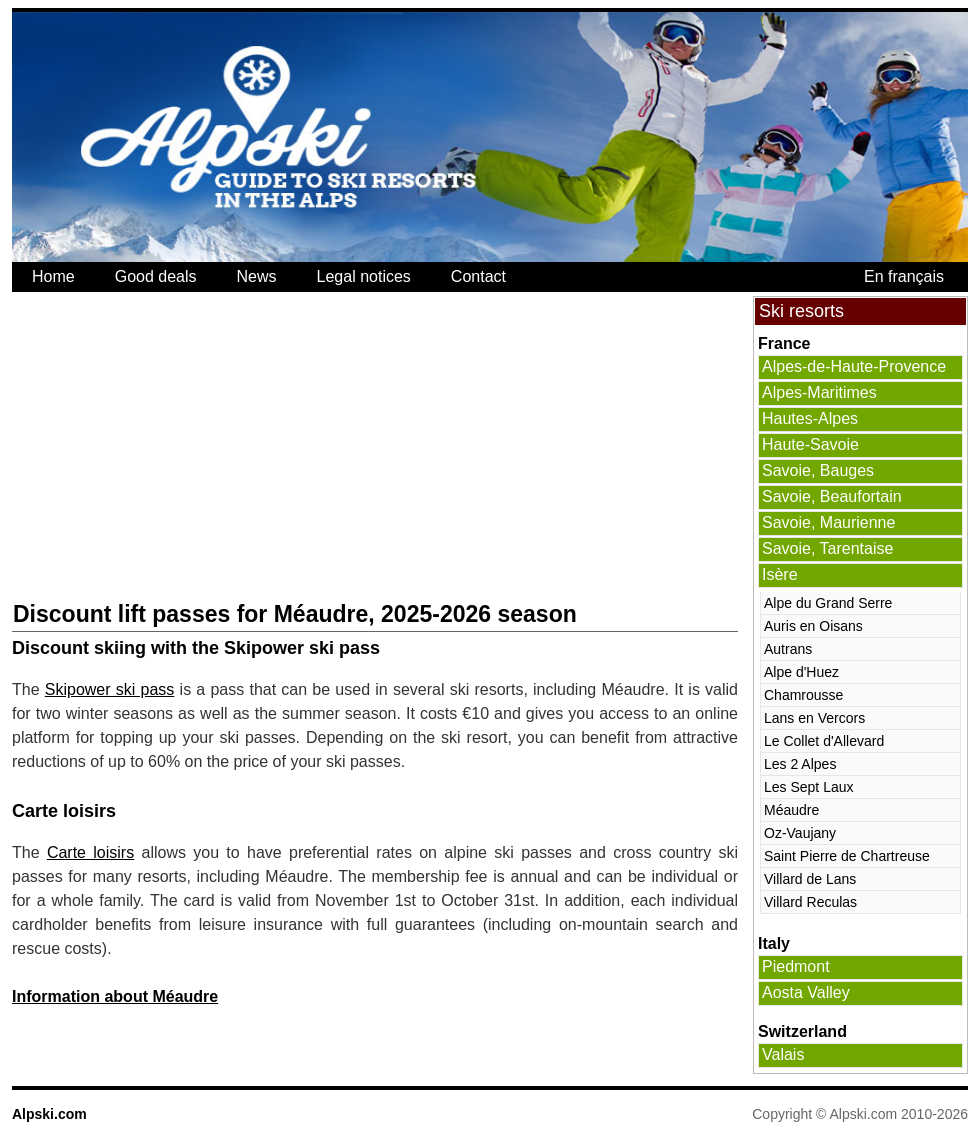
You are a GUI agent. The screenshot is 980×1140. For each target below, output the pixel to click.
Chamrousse (803, 695)
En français (904, 276)
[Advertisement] (276, 446)
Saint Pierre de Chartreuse (847, 856)
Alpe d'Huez (801, 672)
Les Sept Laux (809, 787)
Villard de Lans (810, 879)
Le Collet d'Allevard (824, 741)
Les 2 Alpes (800, 764)
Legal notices (364, 276)
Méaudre (791, 810)
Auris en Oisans (813, 626)
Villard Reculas (810, 902)
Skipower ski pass (110, 689)
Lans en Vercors (814, 718)
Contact (478, 276)
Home (53, 276)
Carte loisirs (90, 852)
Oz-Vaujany (800, 833)
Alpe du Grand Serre (828, 603)
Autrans (788, 649)
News (257, 276)
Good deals (156, 276)
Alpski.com (49, 1114)
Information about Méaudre (115, 996)
